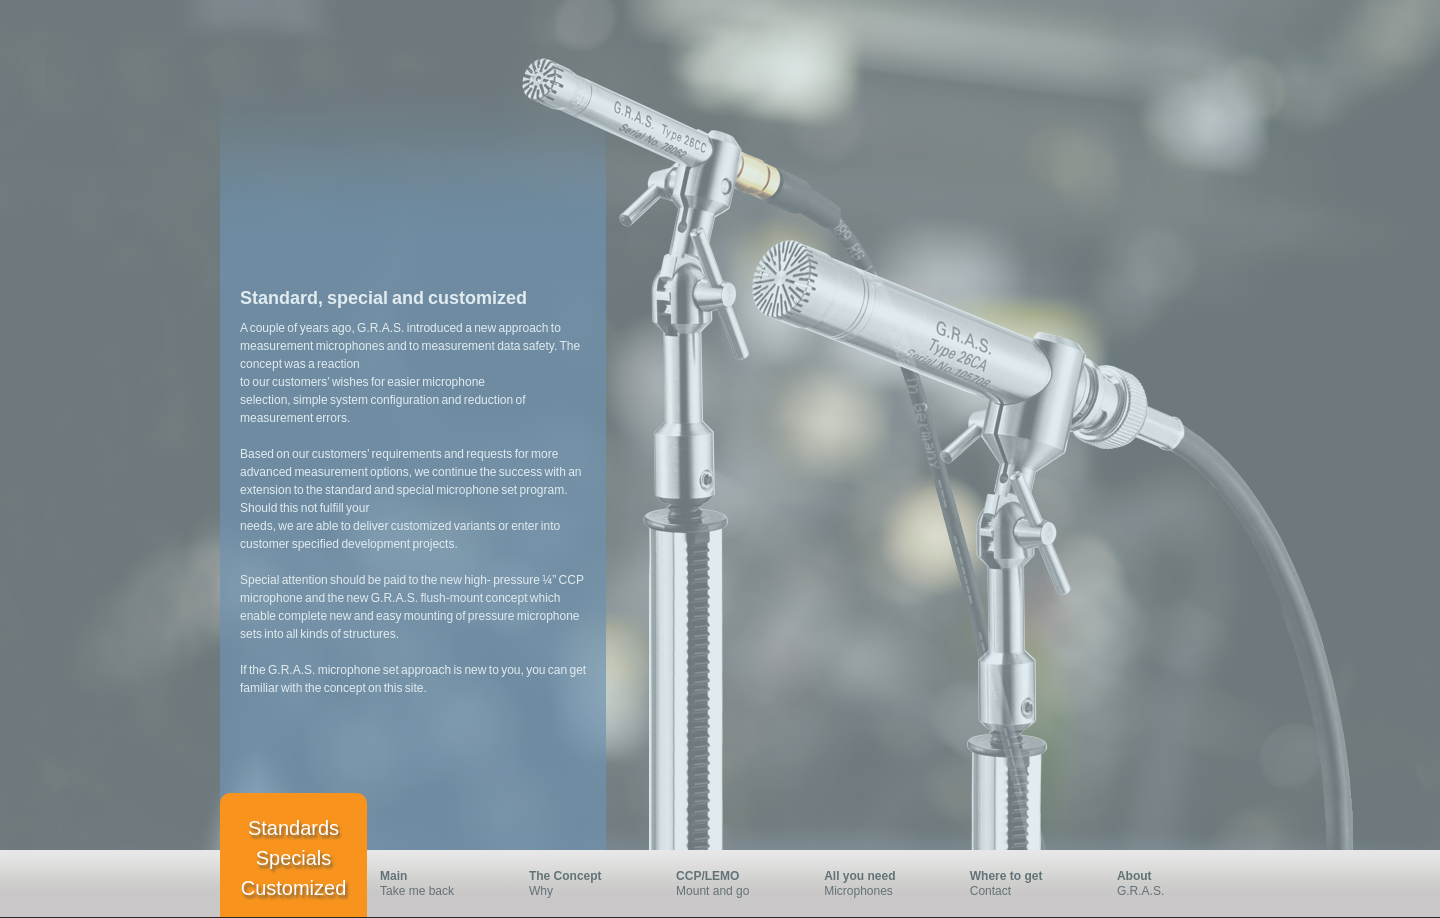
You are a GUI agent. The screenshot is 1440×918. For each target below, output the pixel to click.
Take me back (431, 883)
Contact (1020, 883)
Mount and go (726, 883)
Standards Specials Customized (294, 858)
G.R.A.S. (1151, 883)
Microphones (873, 883)
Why (579, 883)
